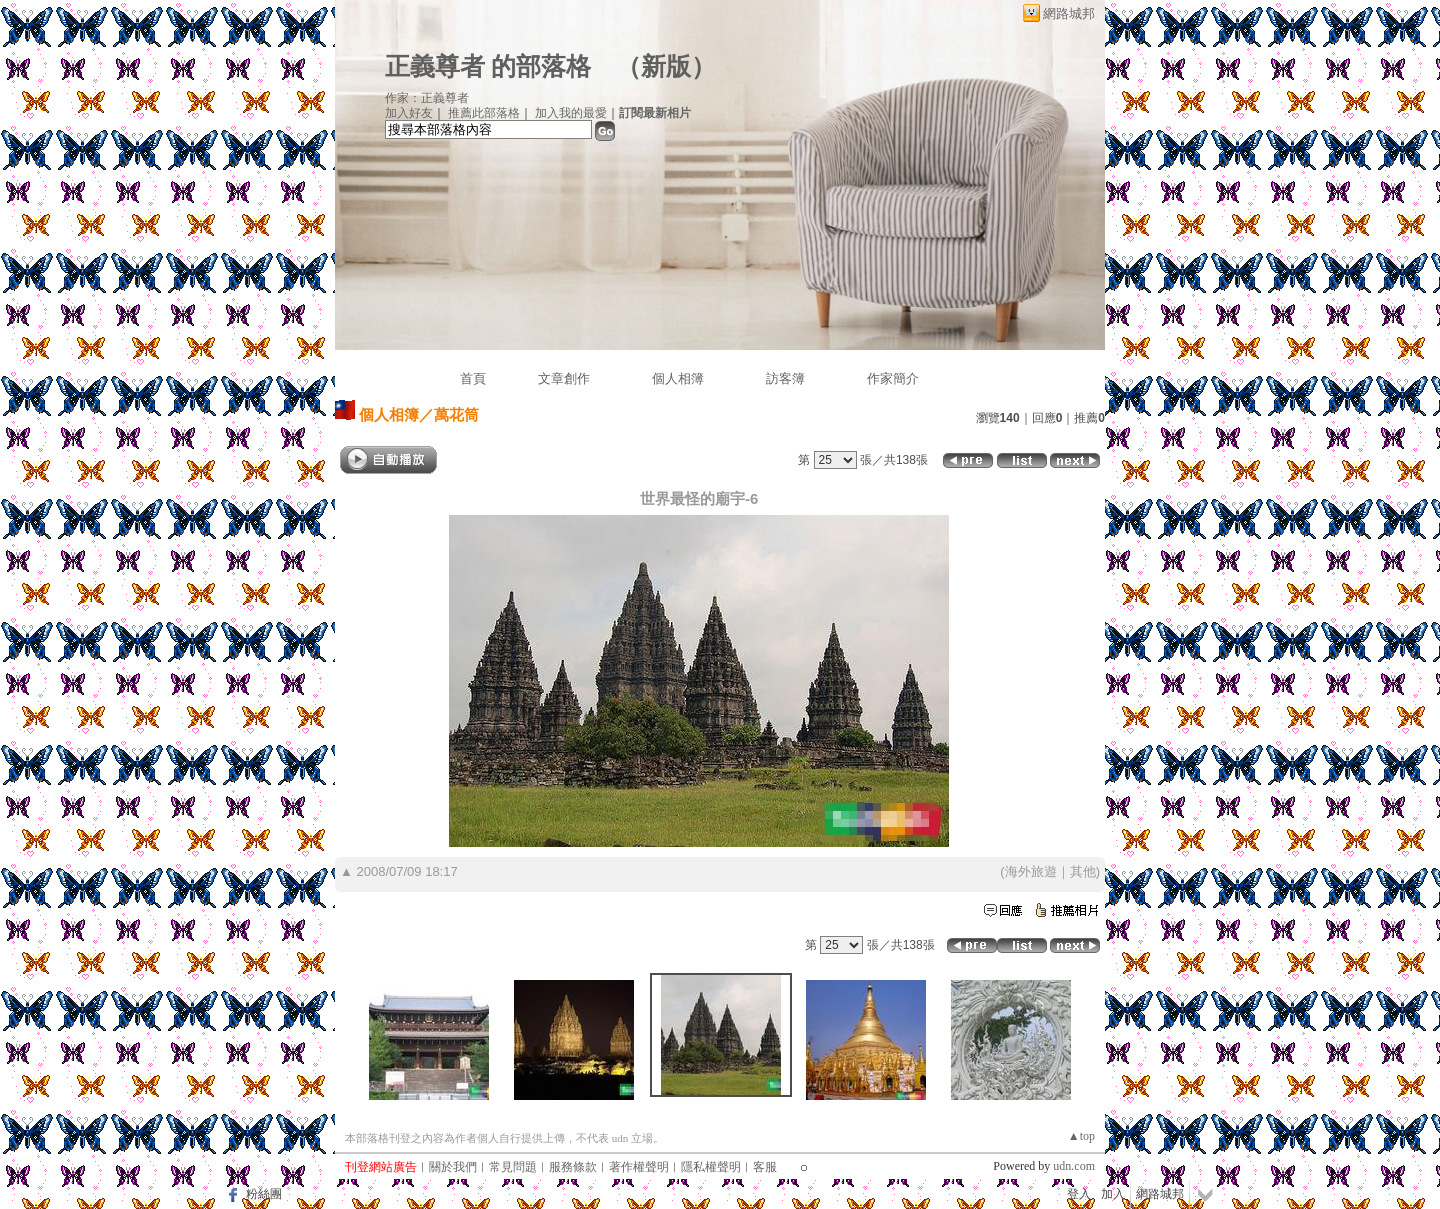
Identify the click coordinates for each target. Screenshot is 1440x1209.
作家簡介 (893, 378)
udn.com (1074, 1166)
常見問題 (513, 1167)
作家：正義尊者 (427, 98)
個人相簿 (678, 378)
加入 (1113, 1194)
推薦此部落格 (484, 113)
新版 (666, 66)
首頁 (473, 378)
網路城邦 (1069, 13)
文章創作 (564, 378)
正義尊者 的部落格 (488, 66)
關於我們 (453, 1167)
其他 (1083, 871)
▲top (1081, 1136)
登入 (1079, 1194)
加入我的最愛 (571, 113)
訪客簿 (785, 378)
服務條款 (573, 1167)
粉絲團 (264, 1194)
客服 (765, 1167)
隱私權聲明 (711, 1167)
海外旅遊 (1031, 871)
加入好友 (409, 113)
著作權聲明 (639, 1167)
